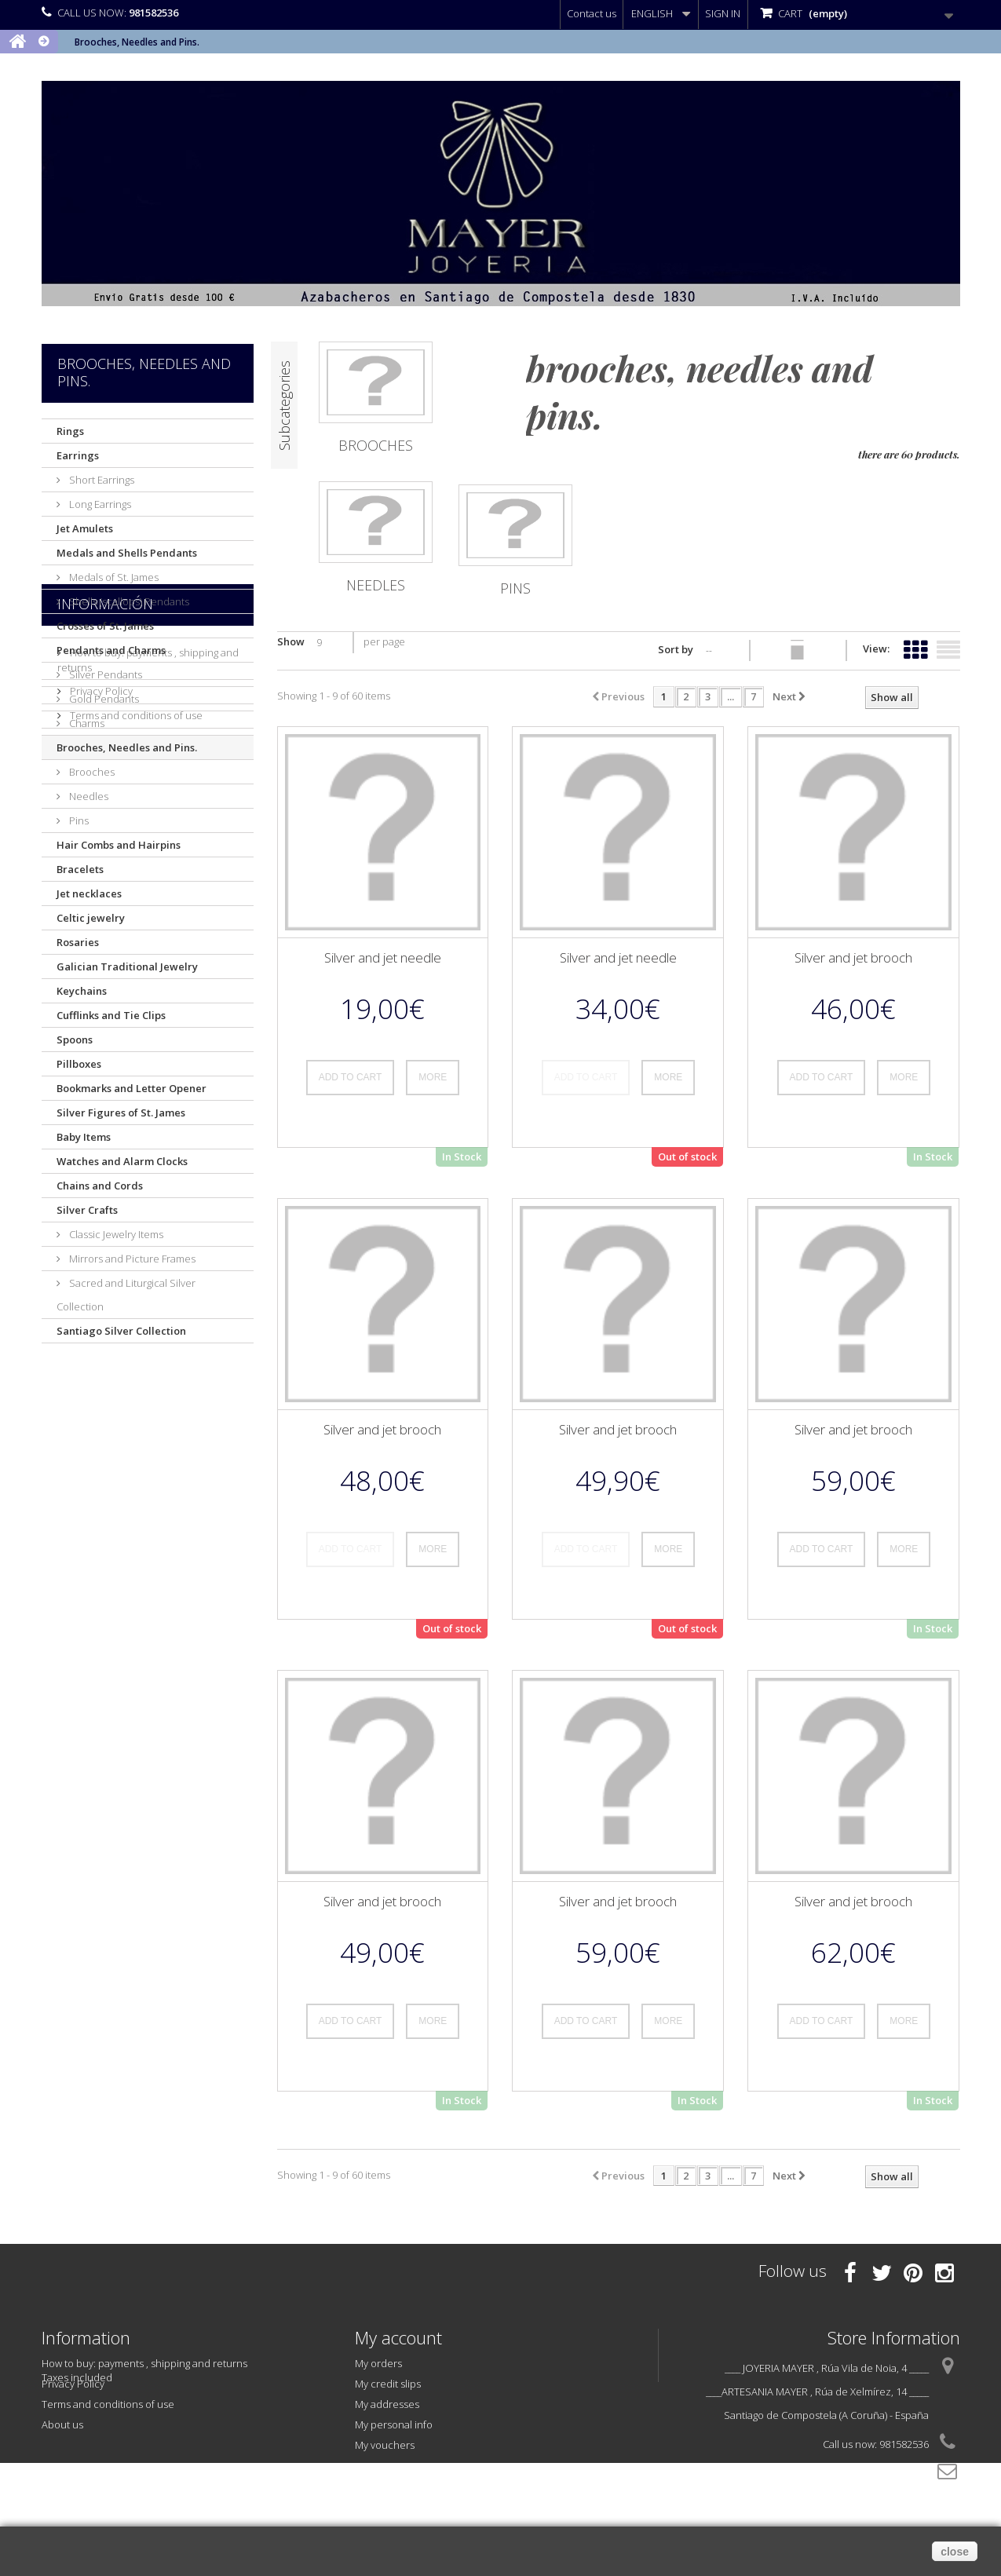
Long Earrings (99, 504)
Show (291, 641)
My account (398, 2337)
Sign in (722, 13)
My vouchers (385, 2445)
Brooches (91, 772)
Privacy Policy (100, 1467)
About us (89, 1516)
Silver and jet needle (382, 957)
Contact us (591, 13)
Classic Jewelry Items (115, 1234)
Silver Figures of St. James (121, 1112)
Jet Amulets (85, 528)
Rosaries (78, 942)
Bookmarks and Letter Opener (131, 1088)
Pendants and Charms (111, 650)
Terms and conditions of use (135, 1492)
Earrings (78, 455)
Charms (85, 723)
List (948, 646)
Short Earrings (100, 480)
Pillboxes (79, 1064)
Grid (915, 646)
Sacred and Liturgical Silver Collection (126, 1295)
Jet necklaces (89, 893)
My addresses (387, 2404)
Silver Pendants (104, 674)
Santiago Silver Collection (121, 1331)
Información (105, 1386)
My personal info (394, 2424)
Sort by (675, 649)
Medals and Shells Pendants (127, 553)
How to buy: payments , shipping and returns (144, 2363)
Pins (78, 820)
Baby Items (84, 1137)
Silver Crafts (87, 1210)
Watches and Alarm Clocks (122, 1161)
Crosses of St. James (105, 626)
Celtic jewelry (91, 918)
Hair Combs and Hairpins (119, 845)
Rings (70, 431)
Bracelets (80, 869)
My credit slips (388, 2384)
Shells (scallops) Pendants (128, 601)
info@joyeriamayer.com (873, 2473)
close (955, 2551)
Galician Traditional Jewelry (127, 966)
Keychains (82, 991)
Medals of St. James (113, 577)
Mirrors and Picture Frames (131, 1258)
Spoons (75, 1039)
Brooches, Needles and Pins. (127, 747)
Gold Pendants (103, 699)
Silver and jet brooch (853, 957)
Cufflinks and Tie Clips (111, 1015)
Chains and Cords (100, 1185)
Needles (87, 796)
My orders (378, 2363)
